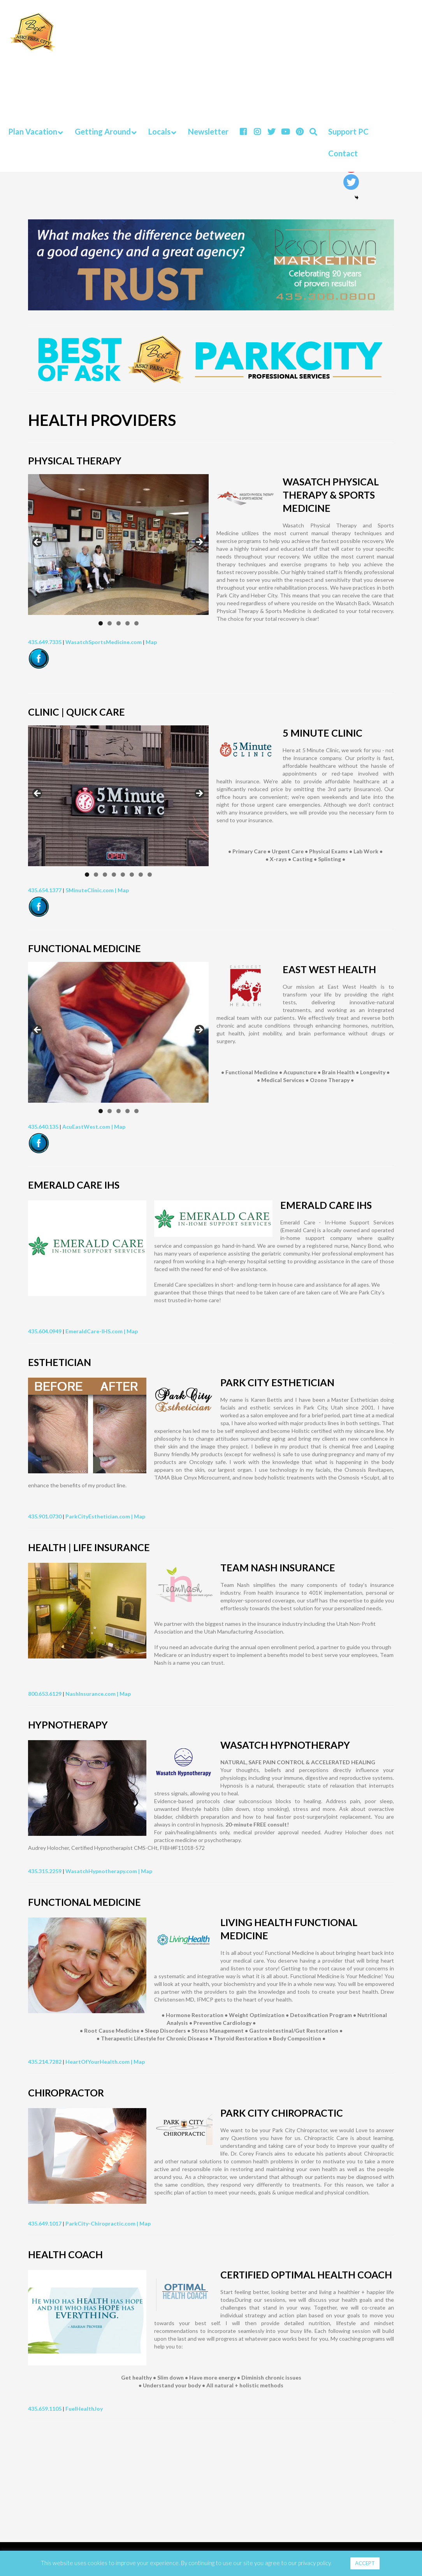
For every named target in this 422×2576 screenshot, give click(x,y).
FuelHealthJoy (84, 2408)
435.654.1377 (45, 890)
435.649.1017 (45, 2223)
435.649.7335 (45, 642)
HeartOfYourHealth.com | (99, 2061)
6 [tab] (132, 874)
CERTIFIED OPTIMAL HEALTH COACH (306, 2274)
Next (199, 542)
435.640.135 (43, 1126)
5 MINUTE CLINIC (322, 733)
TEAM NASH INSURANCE (277, 1567)
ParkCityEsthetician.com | (99, 1516)
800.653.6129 (45, 1693)
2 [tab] (109, 623)
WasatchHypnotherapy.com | (103, 1871)
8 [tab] (150, 874)
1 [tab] (100, 623)
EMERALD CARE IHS (326, 1205)
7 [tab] (141, 874)
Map (151, 642)
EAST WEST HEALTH (329, 969)
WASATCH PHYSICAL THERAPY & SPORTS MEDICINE (331, 495)
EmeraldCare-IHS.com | (96, 1331)
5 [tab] (136, 623)
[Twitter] (351, 182)
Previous (38, 542)
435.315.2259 (45, 1871)
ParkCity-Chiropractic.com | (102, 2223)
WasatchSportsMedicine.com (103, 642)
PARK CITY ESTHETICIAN (277, 1382)
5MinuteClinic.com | (91, 890)
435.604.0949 (45, 1331)
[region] (118, 544)
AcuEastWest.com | (88, 1126)
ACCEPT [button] (365, 2563)
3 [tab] (118, 623)
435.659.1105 (45, 2408)
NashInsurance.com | (92, 1693)
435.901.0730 (45, 1516)
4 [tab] (127, 623)
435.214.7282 (45, 2061)
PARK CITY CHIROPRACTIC (281, 2113)
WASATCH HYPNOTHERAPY (285, 1745)
